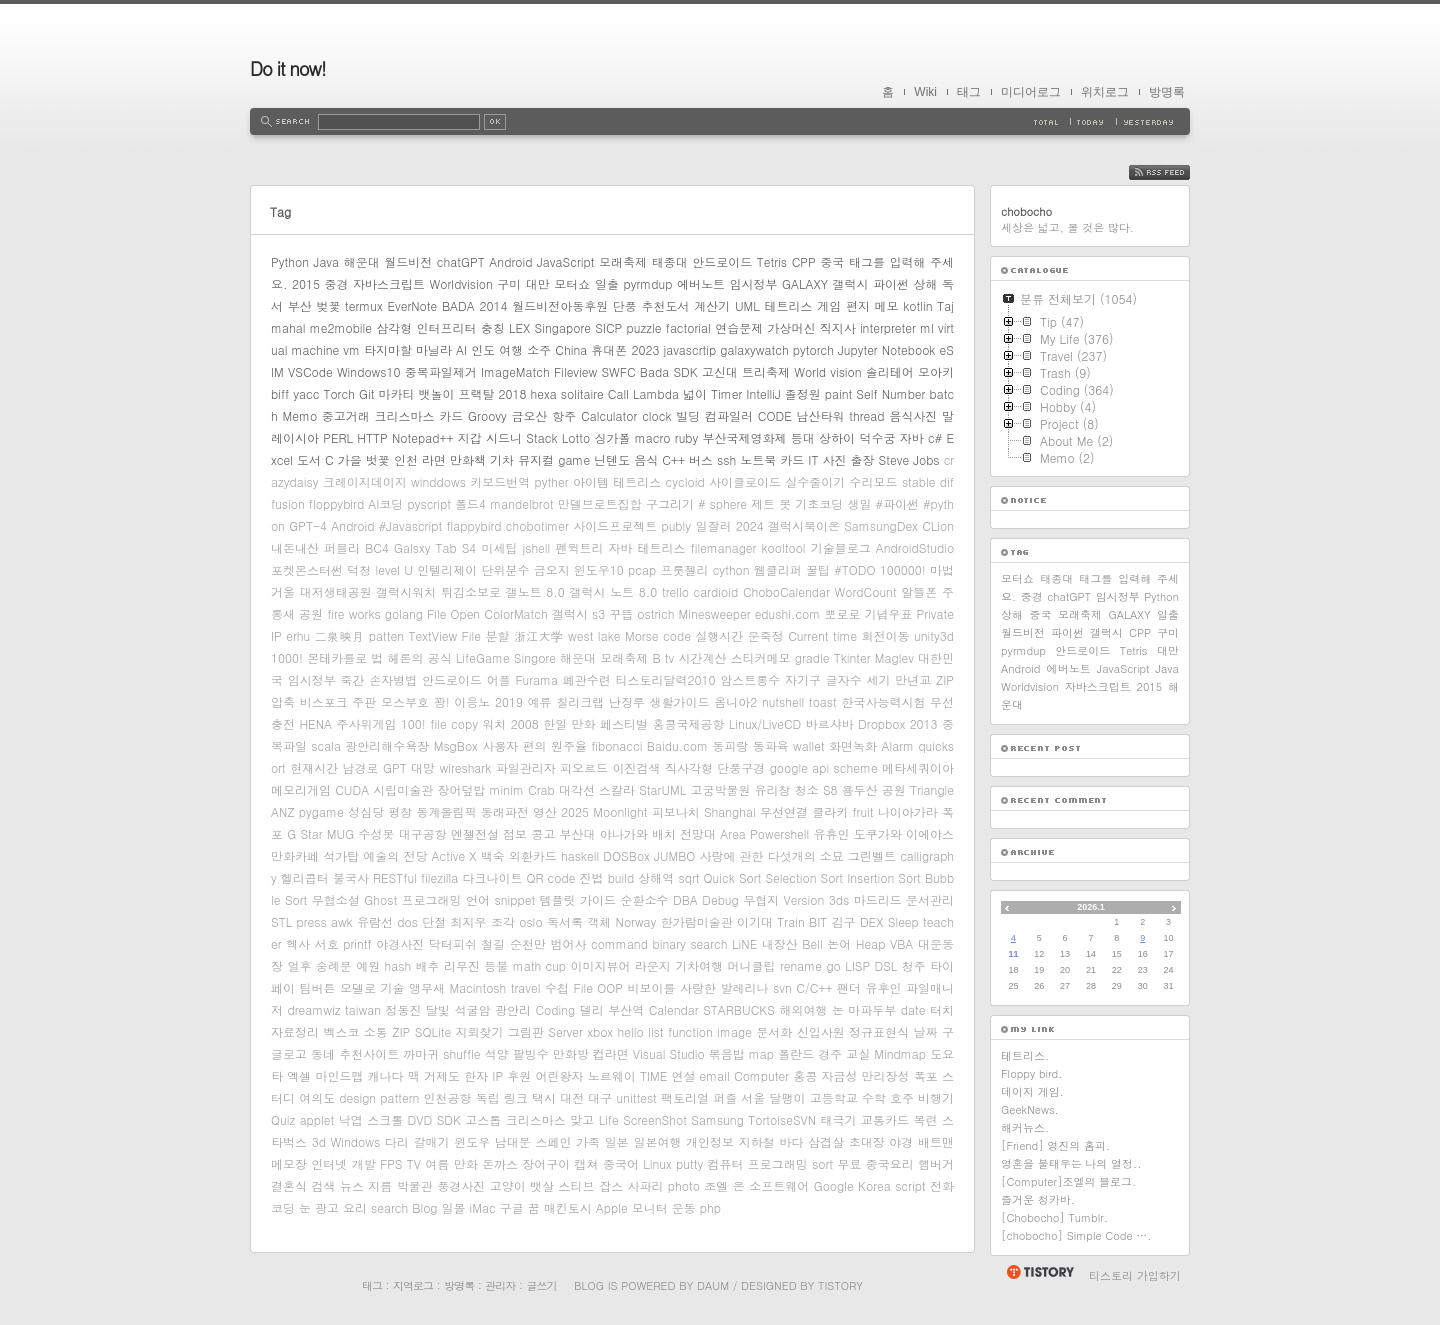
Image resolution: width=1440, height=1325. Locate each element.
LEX (519, 327)
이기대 (755, 921)
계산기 (712, 305)
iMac (483, 1207)
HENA (315, 723)
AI (461, 349)
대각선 (577, 789)
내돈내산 (295, 547)
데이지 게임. (1032, 1091)
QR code (551, 877)
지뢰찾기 (480, 1031)
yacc (306, 393)
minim (507, 789)
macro (653, 437)
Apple (612, 1207)
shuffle (461, 1053)
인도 (483, 349)
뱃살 (542, 1185)
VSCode (310, 371)
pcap (642, 569)
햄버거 (936, 1163)
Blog (424, 1207)
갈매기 (431, 1141)
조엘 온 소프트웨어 (756, 1185)
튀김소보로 (471, 591)
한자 (476, 1075)
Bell (812, 943)
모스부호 (405, 701)
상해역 (656, 877)
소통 (376, 1031)
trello (675, 591)
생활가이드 (680, 701)
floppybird (336, 503)
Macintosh (477, 987)
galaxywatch (754, 349)
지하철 (757, 1141)
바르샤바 (830, 723)
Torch (338, 393)
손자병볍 (393, 679)
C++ (673, 459)
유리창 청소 (787, 789)
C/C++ (814, 987)
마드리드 (878, 899)
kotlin (917, 305)
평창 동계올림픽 (432, 811)
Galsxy (412, 547)
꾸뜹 (621, 613)
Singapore (563, 327)
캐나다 (386, 1075)
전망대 (698, 833)
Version (804, 899)
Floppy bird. (1031, 1073)
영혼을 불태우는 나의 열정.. (1071, 1163)
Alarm (897, 745)
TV (414, 1163)
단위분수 (505, 569)
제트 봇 (771, 503)
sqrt (688, 877)
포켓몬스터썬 (307, 569)
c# (935, 437)
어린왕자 (560, 1075)
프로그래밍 (778, 1163)
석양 (497, 1053)
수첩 (557, 987)
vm (351, 349)
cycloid (685, 481)
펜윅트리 (579, 547)
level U (394, 569)
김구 (844, 921)
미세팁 (499, 547)
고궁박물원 (720, 789)
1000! (287, 657)
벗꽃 (378, 459)
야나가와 (624, 833)
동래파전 (505, 811)
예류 (540, 701)
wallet (809, 745)
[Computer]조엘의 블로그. (1068, 1181)
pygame (321, 811)
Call (618, 393)
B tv (663, 657)
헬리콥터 (305, 877)
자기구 (803, 679)
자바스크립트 (389, 283)
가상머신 (791, 327)
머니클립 (752, 965)
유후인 (883, 987)
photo (684, 1185)
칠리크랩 (580, 701)
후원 (519, 1075)
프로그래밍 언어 (446, 899)
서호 (327, 943)
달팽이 (787, 1097)
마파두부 (872, 1009)
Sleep (903, 921)
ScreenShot (655, 1119)
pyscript (428, 503)
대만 (538, 283)
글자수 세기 (858, 679)
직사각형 (689, 767)
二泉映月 (340, 635)
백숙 (493, 855)
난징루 (627, 701)
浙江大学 (539, 635)
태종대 (670, 261)
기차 (502, 459)
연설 (683, 1075)
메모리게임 (301, 789)
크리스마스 (536, 1119)
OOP (610, 987)
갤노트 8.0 (535, 591)
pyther (552, 481)
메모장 (289, 1163)
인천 (406, 459)
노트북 (758, 459)
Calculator (609, 415)
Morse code (658, 635)
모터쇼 (572, 283)
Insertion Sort (884, 877)
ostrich (655, 613)
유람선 (375, 921)
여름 (437, 1163)
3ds (839, 899)
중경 (337, 283)
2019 (509, 701)
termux (364, 305)
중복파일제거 (441, 371)
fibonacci (616, 745)
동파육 (771, 745)
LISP (857, 965)
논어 (839, 943)
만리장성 (886, 1075)
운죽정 (766, 635)
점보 (515, 833)
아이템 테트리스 (617, 481)
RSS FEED (1174, 172)
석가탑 (341, 855)
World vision (827, 371)
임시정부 (753, 283)
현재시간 (314, 767)
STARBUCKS (739, 1009)
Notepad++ (422, 437)
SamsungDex (881, 525)
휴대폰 (609, 349)
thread (866, 415)
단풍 (625, 305)
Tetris (772, 261)
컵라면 (611, 1053)
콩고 (543, 833)
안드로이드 (722, 261)
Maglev (894, 657)
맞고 (582, 1119)
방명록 (1167, 92)
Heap (871, 943)
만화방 (571, 1053)
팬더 (849, 987)
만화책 (468, 459)
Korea (874, 1185)
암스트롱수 (750, 679)
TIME (653, 1075)
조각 (503, 921)
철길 (493, 943)
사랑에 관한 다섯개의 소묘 (771, 855)
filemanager (724, 547)
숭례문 (334, 965)
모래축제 (623, 261)
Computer (761, 1075)
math (527, 965)
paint (839, 393)
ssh (726, 459)
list (655, 1031)
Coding (555, 1009)
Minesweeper (715, 613)
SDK (449, 1119)
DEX (871, 921)
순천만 (528, 943)
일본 (617, 1141)
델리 (592, 1009)
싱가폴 (612, 437)
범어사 (568, 943)
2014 (494, 305)
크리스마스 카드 (419, 415)
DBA (685, 899)
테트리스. (1025, 1055)
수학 (874, 1097)
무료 (849, 1163)
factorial (688, 327)
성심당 (366, 811)
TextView (433, 635)
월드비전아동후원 (560, 305)
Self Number (890, 393)
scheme (856, 767)
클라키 (830, 811)
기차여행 (699, 965)
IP (497, 1075)
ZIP (401, 1031)
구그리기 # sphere (696, 503)
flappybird (473, 525)
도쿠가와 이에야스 (904, 833)
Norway (636, 921)
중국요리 (890, 1163)
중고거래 (346, 415)
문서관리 (930, 899)
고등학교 (834, 1097)
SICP (608, 327)
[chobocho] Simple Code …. (1076, 1235)
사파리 (645, 1185)
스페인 (553, 1141)
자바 (912, 437)
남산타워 (821, 415)
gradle (812, 657)
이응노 (472, 701)
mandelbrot (522, 503)
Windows (356, 1141)
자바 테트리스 (646, 547)
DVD (420, 1119)
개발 (364, 1163)
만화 (466, 1163)
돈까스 (500, 1163)
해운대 (362, 261)
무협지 (761, 899)
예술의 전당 (395, 855)
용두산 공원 (874, 789)
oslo (530, 921)
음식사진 (913, 415)
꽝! (442, 701)
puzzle (644, 327)
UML (747, 305)
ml (927, 327)
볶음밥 (727, 1053)
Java (327, 261)
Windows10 (369, 371)
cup (556, 965)
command (619, 943)
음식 (646, 459)
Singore (535, 657)
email (715, 1075)
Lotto (576, 437)
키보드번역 (500, 481)
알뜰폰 (919, 591)
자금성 (839, 1075)
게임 (829, 305)
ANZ (283, 811)
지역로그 (413, 1285)
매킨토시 (568, 1207)
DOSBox (626, 855)
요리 (355, 1207)
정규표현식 (879, 1031)
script (910, 1185)
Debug (720, 899)
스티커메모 (761, 657)
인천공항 (448, 1097)
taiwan (363, 1009)
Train (790, 921)
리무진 (462, 965)
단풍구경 (741, 767)
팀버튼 (317, 987)
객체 (599, 921)
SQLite (433, 1031)
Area (733, 833)
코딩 (283, 1207)
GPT (395, 767)
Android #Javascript (386, 525)
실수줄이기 (815, 481)
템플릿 (558, 899)
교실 (858, 1053)
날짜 (926, 1031)
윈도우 (472, 1141)
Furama (536, 679)
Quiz (283, 1119)
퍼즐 (725, 1097)
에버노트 (701, 283)
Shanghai (730, 811)
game (574, 459)
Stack (541, 437)
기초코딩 (819, 503)
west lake (594, 635)
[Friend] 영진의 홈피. (1055, 1145)
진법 (592, 877)
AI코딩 (385, 503)
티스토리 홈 (1039, 1272)
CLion (938, 525)
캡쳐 (587, 1163)
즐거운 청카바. (1038, 1199)
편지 (858, 305)
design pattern (379, 1097)
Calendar (674, 1009)
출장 (863, 459)
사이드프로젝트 (615, 525)
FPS (391, 1163)
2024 (750, 525)
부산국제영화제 (745, 437)
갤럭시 (850, 283)
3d (319, 1141)
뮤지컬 (536, 459)
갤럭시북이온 (804, 525)
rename (801, 965)
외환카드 (533, 855)
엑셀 (299, 1075)
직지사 (838, 327)
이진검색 (637, 767)
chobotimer (537, 525)
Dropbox (881, 723)
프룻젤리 (684, 569)
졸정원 (803, 393)
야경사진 (400, 943)
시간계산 (702, 657)
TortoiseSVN (782, 1119)
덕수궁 (877, 437)
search (389, 1207)
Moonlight (620, 811)
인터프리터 (447, 327)
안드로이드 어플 (466, 679)
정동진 (403, 1009)
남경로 (361, 767)
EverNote (412, 305)
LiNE (744, 943)
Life (609, 1119)
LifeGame (483, 657)
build (621, 877)
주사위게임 (366, 723)
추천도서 (666, 305)
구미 (509, 283)
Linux (657, 1163)
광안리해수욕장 (387, 745)
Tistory (840, 1285)
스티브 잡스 (591, 1185)
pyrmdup (647, 283)
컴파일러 (729, 415)
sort (822, 1163)
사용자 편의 (514, 745)
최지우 (469, 921)
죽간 (352, 679)
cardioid (716, 591)
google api (800, 767)
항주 (564, 415)
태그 (969, 92)
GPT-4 (308, 525)
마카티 (396, 393)
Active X (454, 855)
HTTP (372, 437)
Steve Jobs (909, 459)
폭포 (926, 1075)
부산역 (626, 1009)
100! (413, 723)
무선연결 (784, 811)
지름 (380, 1185)
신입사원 (821, 1031)
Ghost (380, 899)
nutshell (783, 701)
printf (357, 943)
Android (510, 261)
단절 (434, 921)
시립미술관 (403, 789)
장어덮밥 (461, 789)
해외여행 (803, 1009)
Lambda (656, 393)
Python (290, 261)
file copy (454, 723)
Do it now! (288, 68)
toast (823, 701)
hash (398, 965)
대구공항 (423, 833)
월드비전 (408, 261)
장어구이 (546, 1163)
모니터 (650, 1207)
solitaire (582, 393)
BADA (458, 305)
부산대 (577, 833)
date (913, 1009)
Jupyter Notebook (887, 349)
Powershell (779, 833)
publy (676, 525)
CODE (775, 415)
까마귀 (421, 1053)
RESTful (395, 877)
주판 (364, 701)
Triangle (932, 789)
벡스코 (341, 1031)
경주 (830, 1053)
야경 (901, 1141)
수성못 (376, 833)
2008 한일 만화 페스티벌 (579, 723)
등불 (496, 965)
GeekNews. (1030, 1109)
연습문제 (739, 327)
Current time (822, 635)
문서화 (774, 1031)
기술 (392, 987)
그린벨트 (872, 855)
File (582, 987)
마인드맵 (339, 1075)
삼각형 (394, 327)
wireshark (465, 767)
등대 (803, 437)
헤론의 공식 (420, 657)
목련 (925, 1119)
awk (342, 921)
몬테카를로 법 (345, 657)
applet (317, 1119)
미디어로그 (1031, 92)
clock (656, 415)
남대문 (513, 1141)
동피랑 (730, 745)
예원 (368, 965)
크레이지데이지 (365, 481)
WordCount (866, 591)
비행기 (936, 1097)
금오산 (530, 415)
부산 (300, 305)
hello (631, 1031)
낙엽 (351, 1119)
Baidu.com (677, 745)
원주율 (569, 745)
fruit (862, 811)
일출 (607, 283)
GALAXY (805, 283)
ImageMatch (515, 371)
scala (326, 745)
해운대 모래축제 (604, 657)
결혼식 (289, 1185)
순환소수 (645, 899)
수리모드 (874, 481)
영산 (545, 811)
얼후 (299, 965)
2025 (575, 811)
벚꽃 (328, 305)
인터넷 (329, 1163)
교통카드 (885, 1119)
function (690, 1031)
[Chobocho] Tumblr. (1054, 1217)
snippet (515, 899)
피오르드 (584, 767)
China (571, 349)
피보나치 (676, 811)
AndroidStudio (915, 547)
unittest (637, 1097)
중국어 (621, 1163)
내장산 (780, 943)
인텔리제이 (447, 569)
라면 (434, 459)
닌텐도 (612, 459)
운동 (684, 1207)
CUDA (352, 789)
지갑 (470, 437)
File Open (453, 613)
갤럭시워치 (406, 591)
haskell (580, 855)
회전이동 (886, 635)
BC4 (377, 547)
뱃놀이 (436, 393)
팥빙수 (531, 1053)
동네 (323, 1053)
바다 (791, 1141)
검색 (323, 1185)
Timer (726, 393)
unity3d (934, 635)
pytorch (813, 349)
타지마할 (388, 349)
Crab (541, 789)
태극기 (839, 1119)
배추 (428, 965)
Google (834, 1185)
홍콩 (805, 1075)
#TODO (854, 569)
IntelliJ (763, 393)
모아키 (936, 371)
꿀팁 (818, 569)
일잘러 (713, 525)
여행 (511, 349)
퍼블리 (342, 547)
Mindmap (900, 1053)
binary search (689, 943)
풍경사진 (461, 1185)
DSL (886, 965)
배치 (664, 833)
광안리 (513, 1009)
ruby (686, 437)
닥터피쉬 (453, 943)
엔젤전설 (475, 833)
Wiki (925, 92)
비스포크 (324, 701)
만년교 (913, 679)
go (833, 965)
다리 (397, 1141)
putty (689, 1163)
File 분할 (486, 635)
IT (813, 459)
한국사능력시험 (883, 701)
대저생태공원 (336, 591)
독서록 (565, 921)
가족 (588, 1141)
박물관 (415, 1185)
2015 (306, 283)
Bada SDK (669, 371)
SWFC (618, 371)
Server (565, 1031)
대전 (572, 1097)
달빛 (438, 1009)
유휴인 (832, 833)
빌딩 (688, 415)
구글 (512, 1207)
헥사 (298, 943)
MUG (340, 833)
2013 (924, 723)
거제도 (442, 1075)
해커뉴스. (1025, 1127)
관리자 (500, 1285)
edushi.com (788, 613)
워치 (494, 723)
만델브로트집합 (600, 503)
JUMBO (674, 855)
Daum (713, 1285)
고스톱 (483, 1119)
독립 (488, 1097)
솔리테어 (890, 371)
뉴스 (352, 1185)
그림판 (526, 1031)
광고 (327, 1207)
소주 (539, 349)
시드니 (504, 437)
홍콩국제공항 (688, 723)
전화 (942, 1185)
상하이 (837, 437)
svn (782, 987)
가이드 (598, 899)
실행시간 (719, 635)
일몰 (454, 1207)
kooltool (783, 547)
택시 (544, 1097)
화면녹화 (853, 745)
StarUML (662, 789)
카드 (792, 459)
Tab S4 (455, 547)
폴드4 (470, 503)
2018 (513, 393)
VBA (901, 943)
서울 (753, 1097)
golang (404, 613)
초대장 (867, 1141)
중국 (832, 261)
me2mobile (341, 327)
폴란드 (796, 1053)
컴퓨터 (725, 1163)
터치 (942, 1009)
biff (280, 393)
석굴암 (472, 1009)
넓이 (695, 393)
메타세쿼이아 (918, 767)
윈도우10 (599, 569)
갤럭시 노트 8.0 (613, 591)
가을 (350, 459)
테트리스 (789, 305)
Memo (299, 415)
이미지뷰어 (600, 965)
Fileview (575, 371)
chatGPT (461, 261)
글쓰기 (541, 1285)
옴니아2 (735, 701)
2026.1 (1091, 907)
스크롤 (385, 1119)
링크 (516, 1097)
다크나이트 (492, 877)
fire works (354, 613)
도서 (309, 459)
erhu (298, 635)
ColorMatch (516, 613)
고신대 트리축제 (746, 371)
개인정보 (710, 1141)
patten (386, 635)
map (761, 1053)
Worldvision (461, 283)
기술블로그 (841, 547)
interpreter (888, 327)
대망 (423, 767)
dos (407, 921)
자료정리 (295, 1031)
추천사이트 (369, 1053)
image (734, 1031)
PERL (338, 437)
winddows (438, 481)
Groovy (487, 415)
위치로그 (1105, 92)
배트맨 (936, 1141)
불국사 (351, 877)
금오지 (552, 569)
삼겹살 (826, 1141)
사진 (834, 459)
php (710, 1207)
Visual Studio (669, 1053)
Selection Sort (804, 877)
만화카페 (295, 855)
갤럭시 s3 (578, 613)
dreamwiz (313, 1009)
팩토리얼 (685, 1097)
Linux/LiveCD (765, 723)
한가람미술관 (697, 921)
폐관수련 (587, 679)
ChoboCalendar (786, 591)
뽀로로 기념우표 (868, 613)
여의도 (317, 1097)
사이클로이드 (745, 481)
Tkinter (852, 657)
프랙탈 (477, 393)
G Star (304, 833)
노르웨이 (612, 1075)
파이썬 (891, 283)
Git (367, 393)
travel (526, 987)
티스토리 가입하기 (1135, 1275)
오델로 (358, 987)
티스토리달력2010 (666, 679)
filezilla (439, 877)
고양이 (508, 1185)
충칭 (493, 327)
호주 (902, 1097)
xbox (600, 1031)
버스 (701, 459)
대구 (600, 1097)
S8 (830, 789)
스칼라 (617, 789)
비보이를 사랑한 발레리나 (698, 987)
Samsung (717, 1119)
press (311, 921)
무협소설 (336, 899)
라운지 (653, 965)
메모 (887, 305)
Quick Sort (733, 877)
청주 (914, 965)
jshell (536, 547)
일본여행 (657, 1141)
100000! (903, 569)
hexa (544, 393)
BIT (818, 921)
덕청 (359, 569)
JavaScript (565, 261)
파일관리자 (526, 767)
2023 (645, 349)
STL (281, 921)
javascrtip (689, 349)
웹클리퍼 (778, 569)
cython (731, 569)
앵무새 (427, 987)
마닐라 (434, 349)
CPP (804, 261)
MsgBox (456, 745)
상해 (926, 283)
